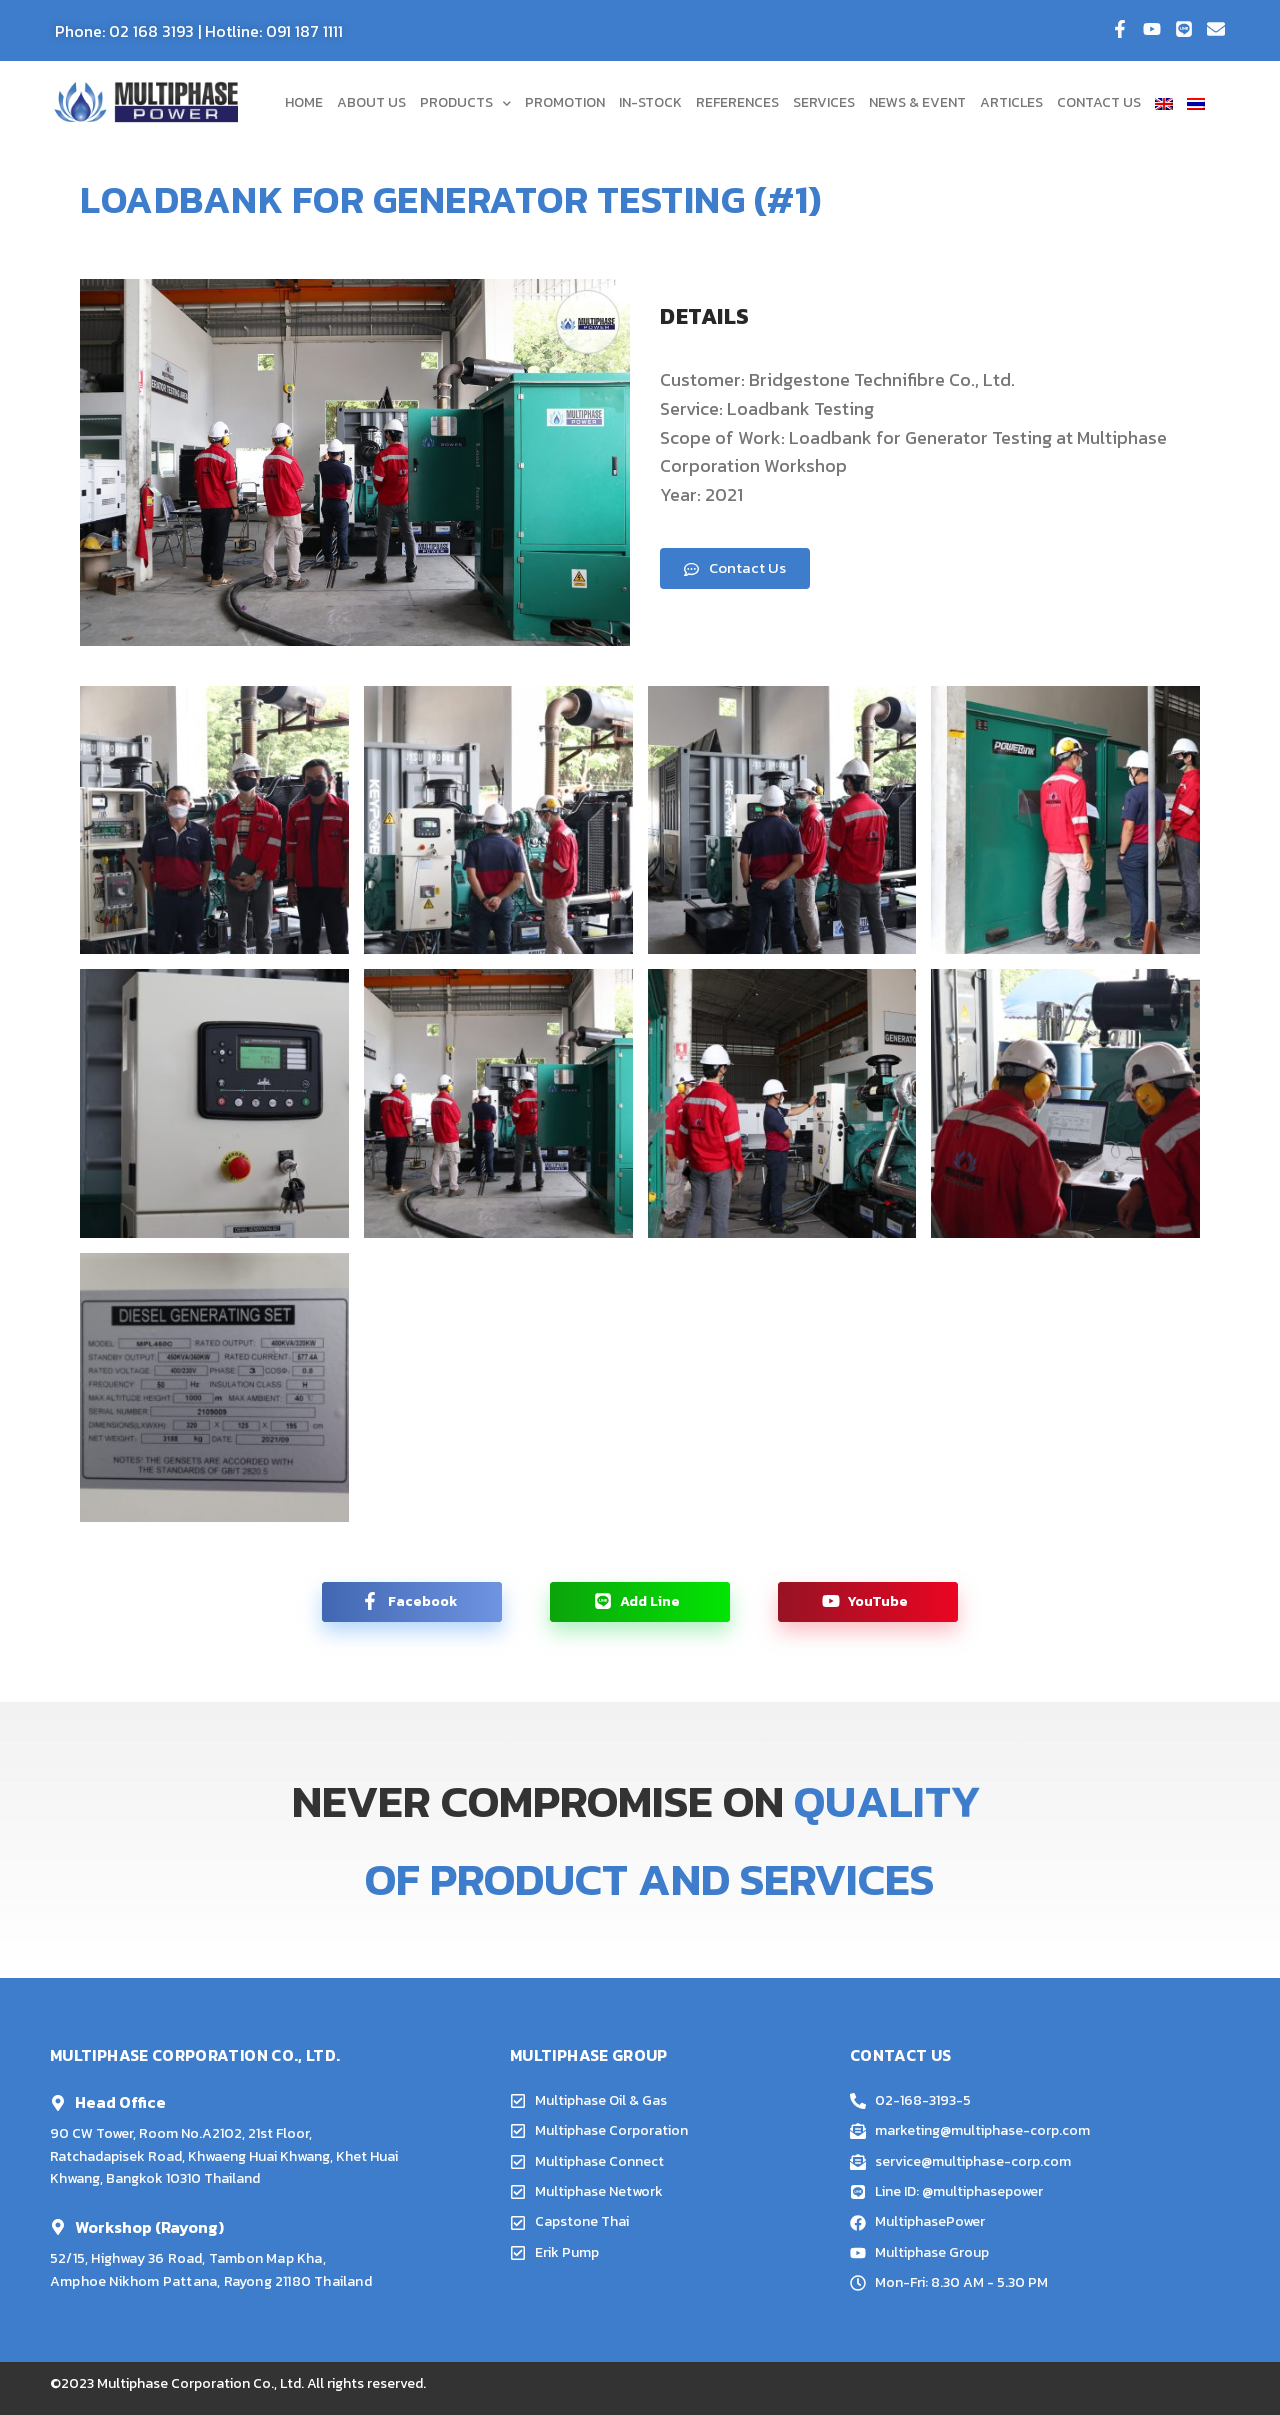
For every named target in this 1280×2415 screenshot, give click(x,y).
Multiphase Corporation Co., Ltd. (200, 2383)
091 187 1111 (304, 31)
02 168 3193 (151, 31)
